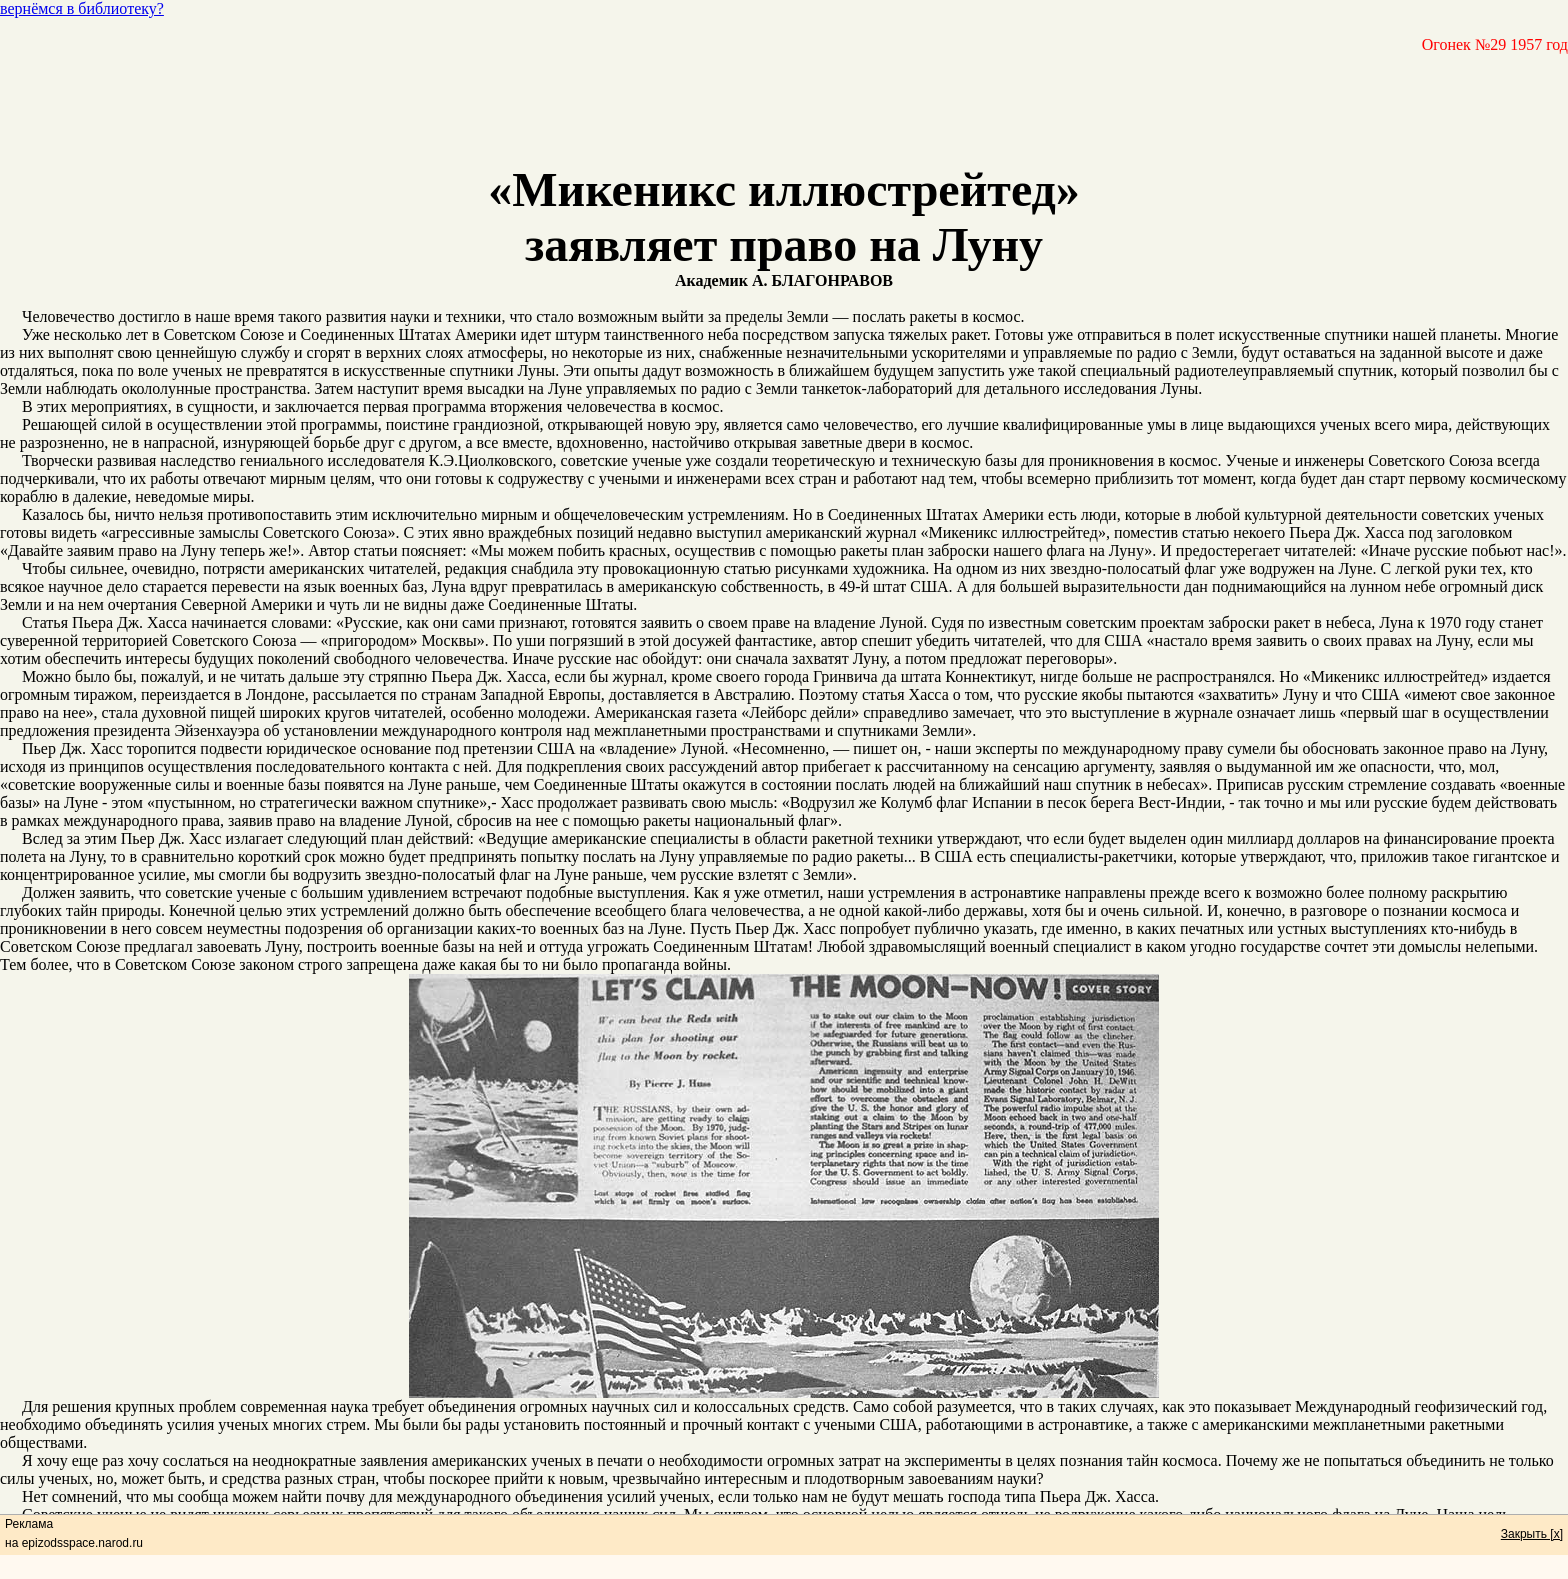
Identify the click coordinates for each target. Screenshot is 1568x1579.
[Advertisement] (784, 99)
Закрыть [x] (1532, 1534)
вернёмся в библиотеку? (82, 8)
